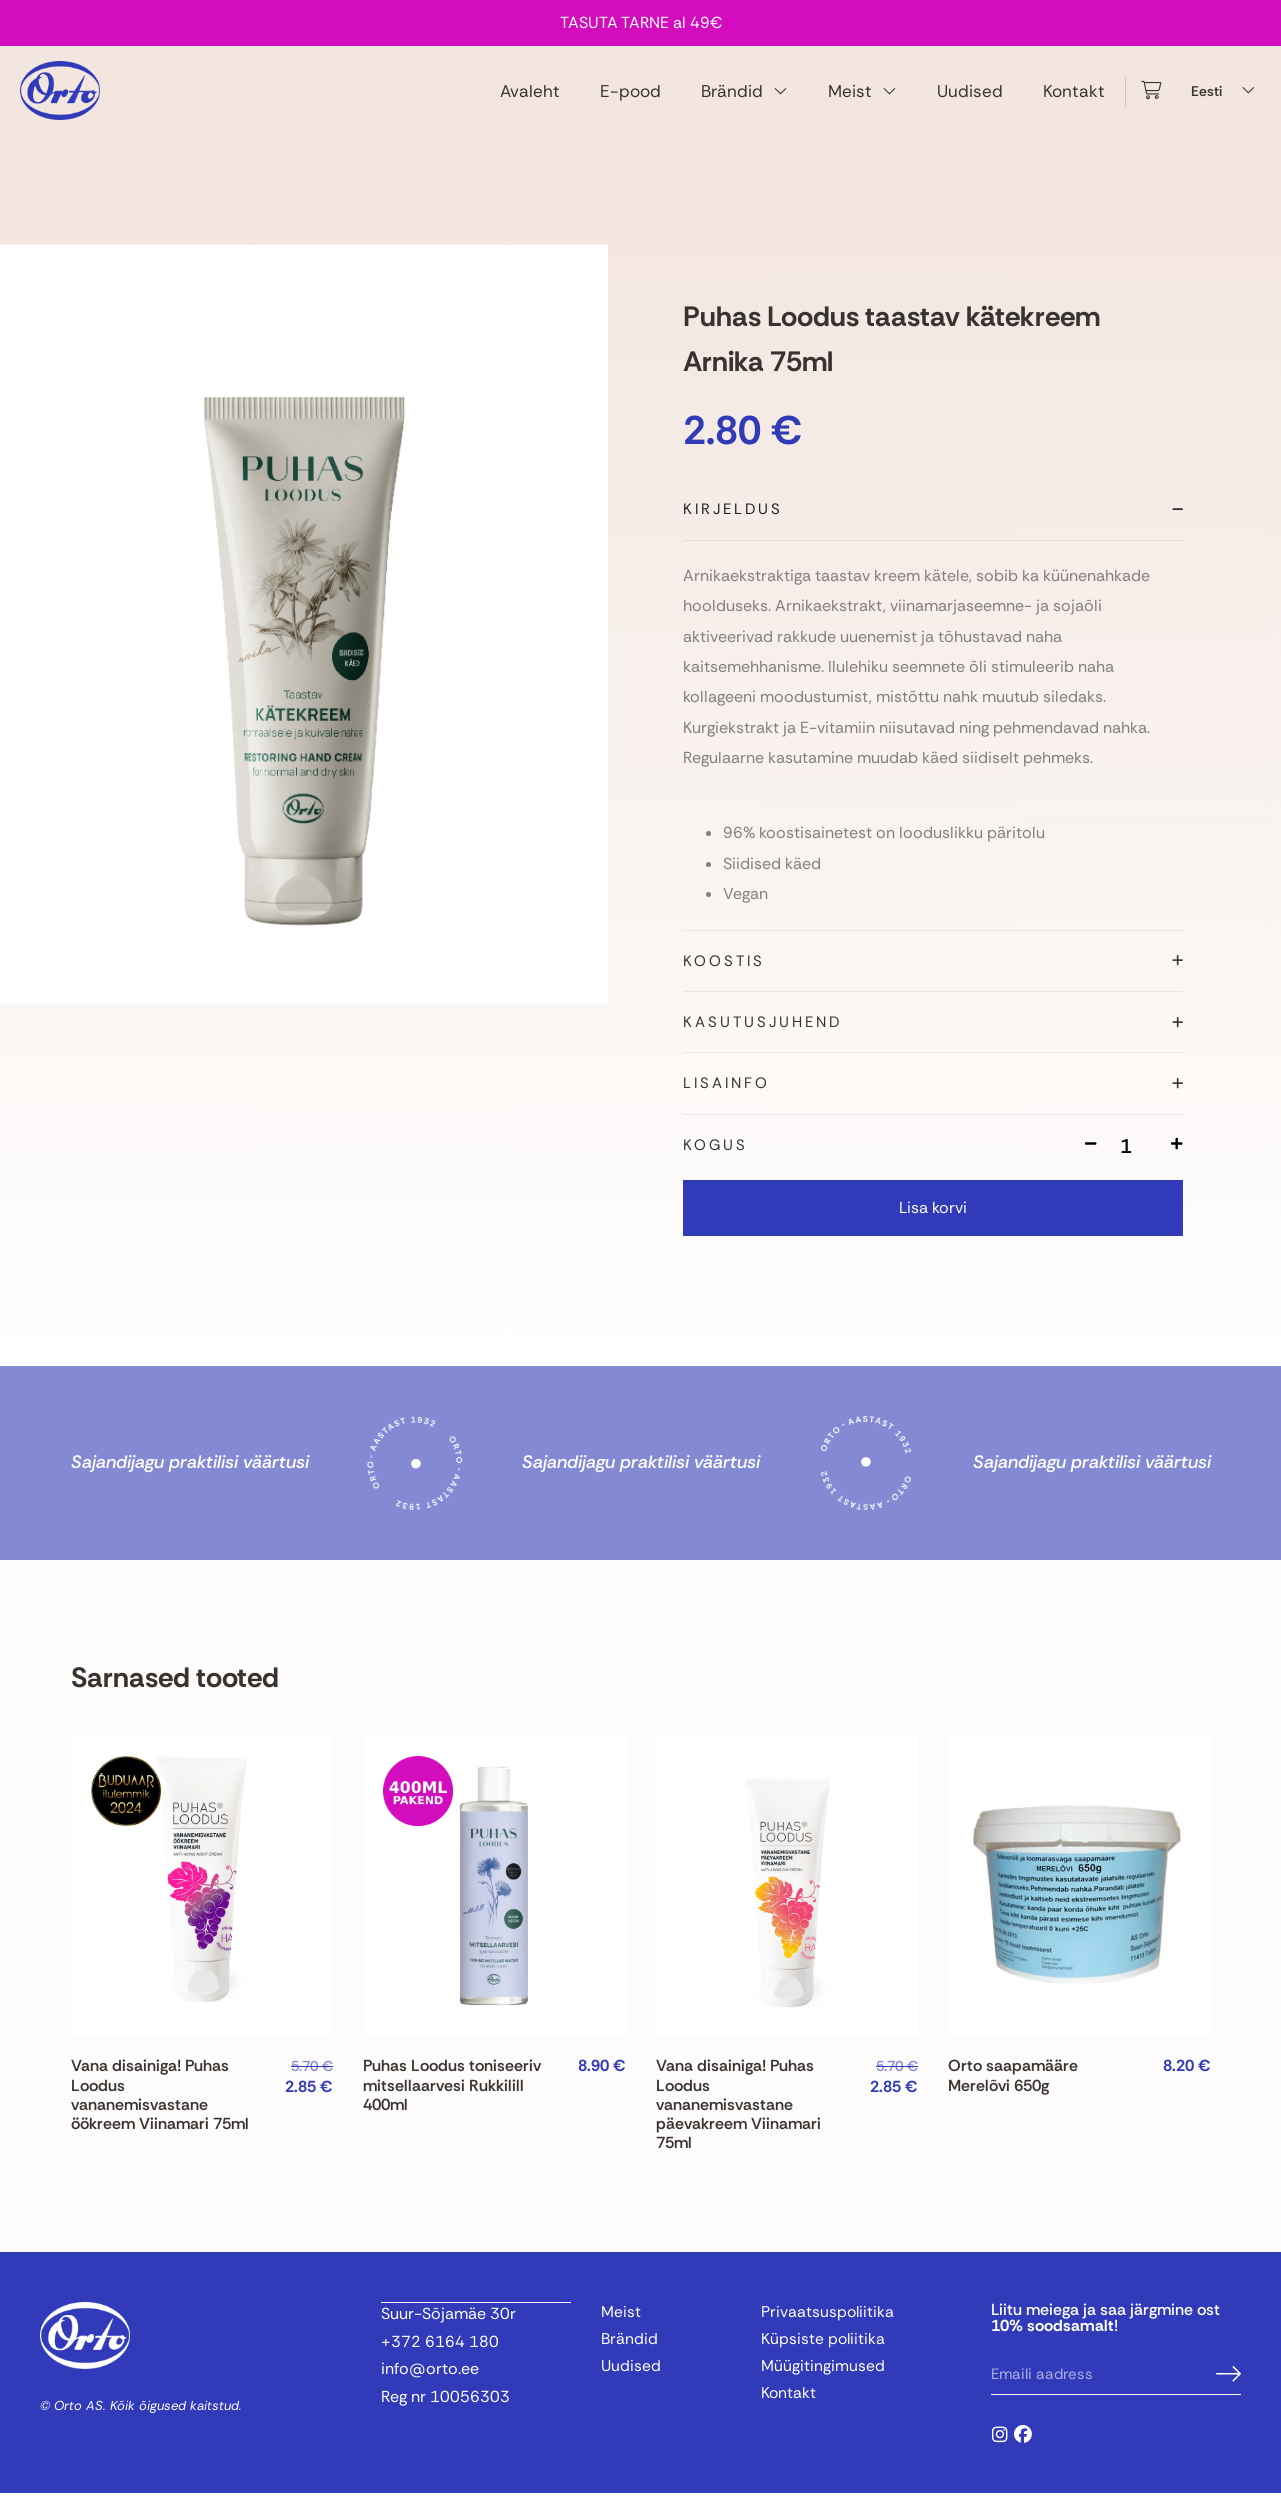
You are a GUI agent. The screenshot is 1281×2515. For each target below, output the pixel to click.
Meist (862, 101)
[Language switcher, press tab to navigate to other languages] (1226, 101)
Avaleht (530, 101)
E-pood (630, 101)
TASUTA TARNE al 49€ (641, 22)
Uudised (970, 101)
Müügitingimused (823, 2389)
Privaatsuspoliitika (828, 2334)
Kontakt (1074, 101)
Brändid (744, 101)
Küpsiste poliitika (824, 2362)
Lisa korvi (933, 1229)
